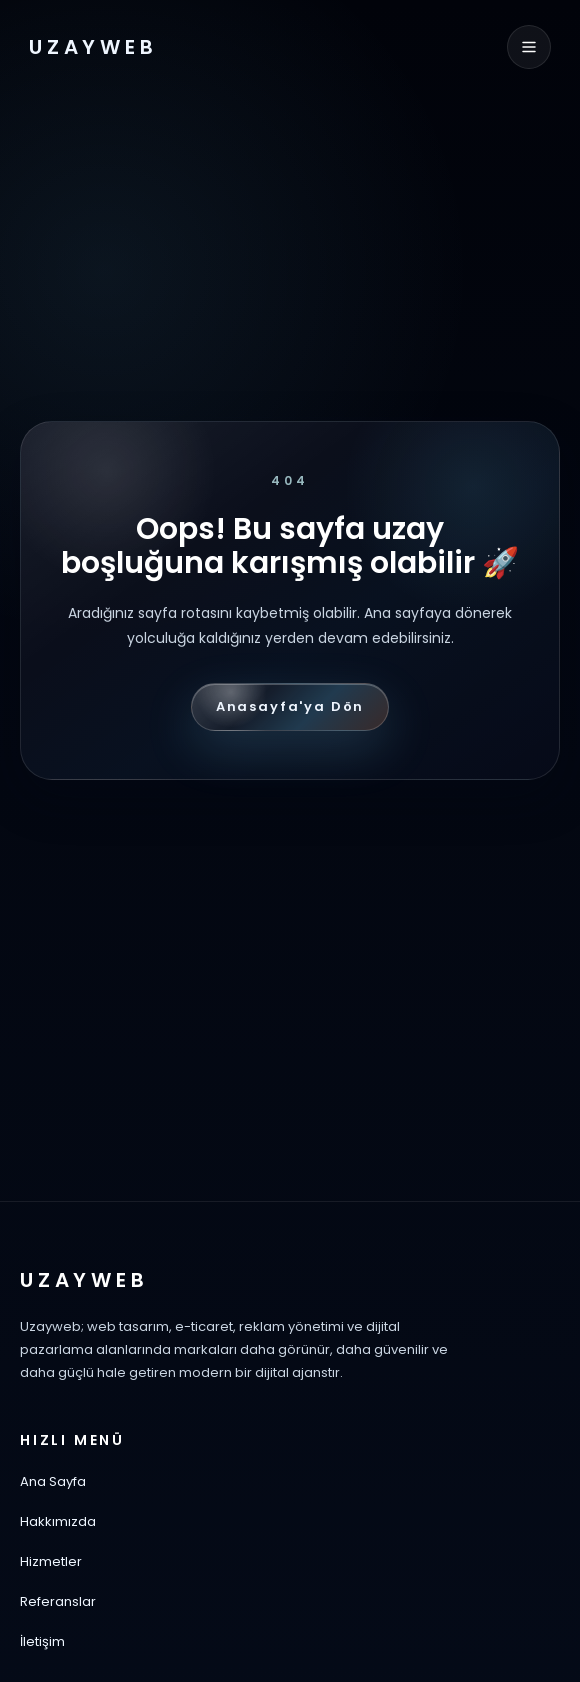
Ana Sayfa (53, 1481)
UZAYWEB (93, 47)
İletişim (42, 1641)
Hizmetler (51, 1561)
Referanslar (58, 1601)
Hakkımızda (58, 1521)
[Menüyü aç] (529, 47)
